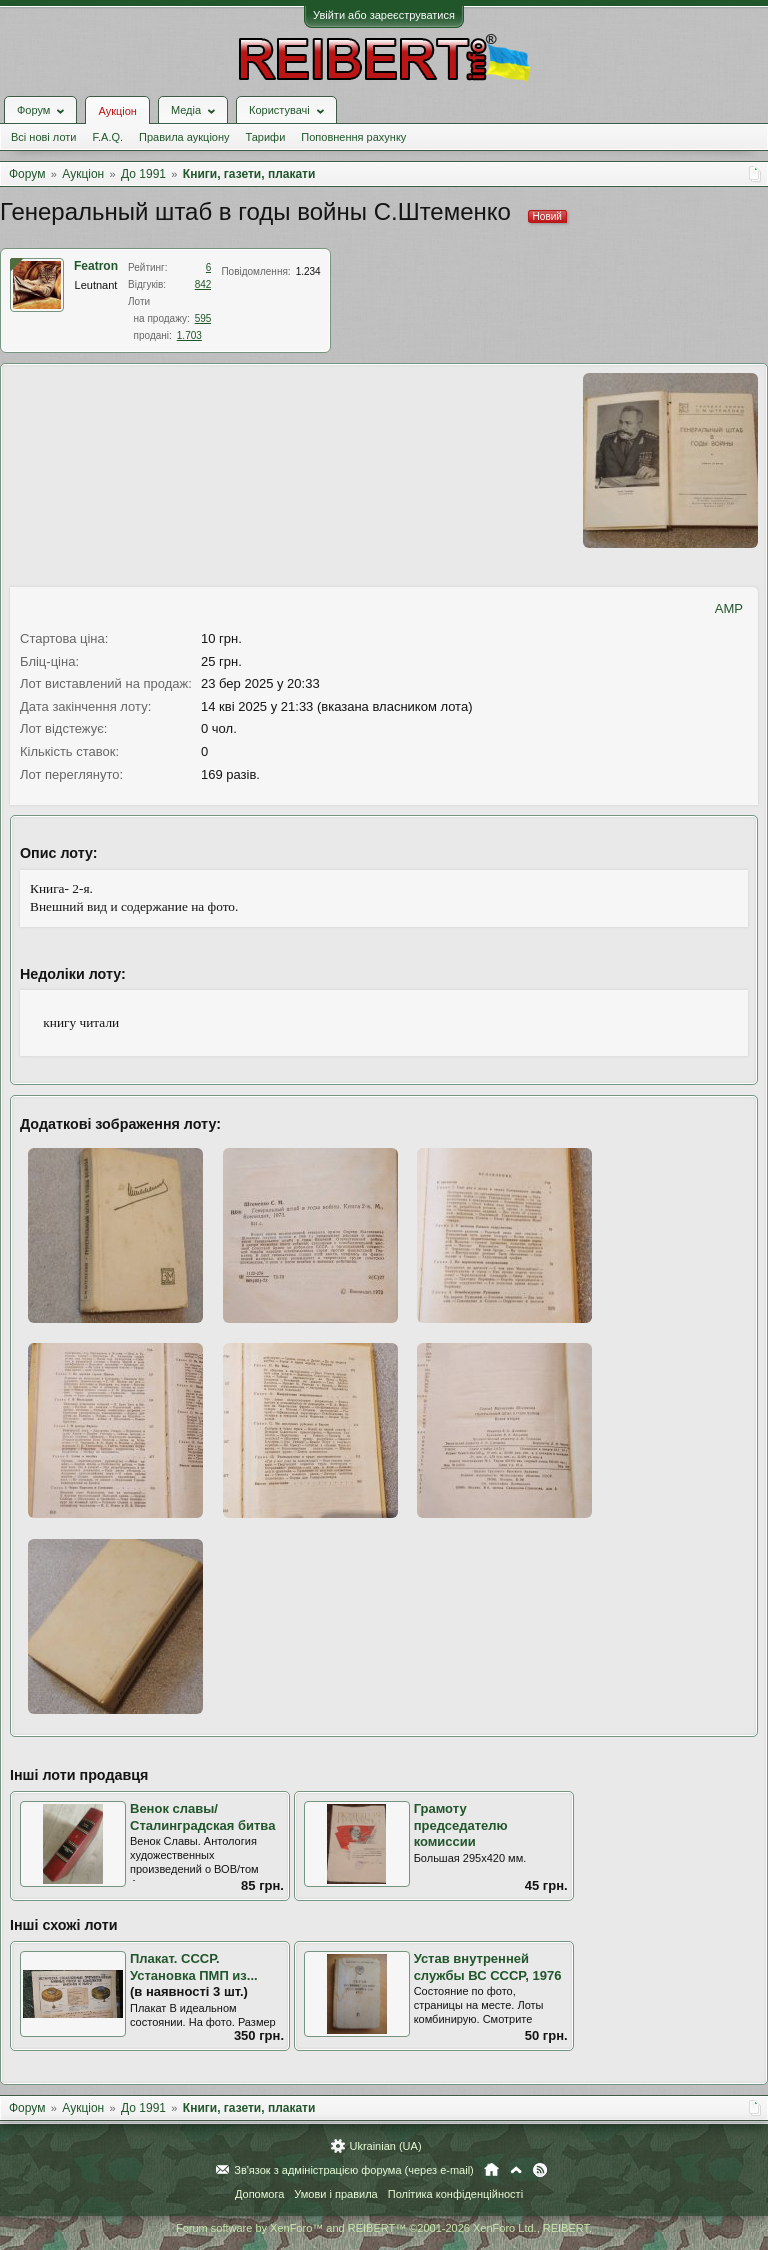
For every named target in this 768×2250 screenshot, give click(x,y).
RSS (540, 2170)
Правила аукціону (184, 137)
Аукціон (117, 111)
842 (203, 284)
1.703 (189, 335)
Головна (491, 2170)
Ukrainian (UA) (385, 2146)
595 (203, 318)
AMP (729, 608)
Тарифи (266, 137)
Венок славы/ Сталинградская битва (202, 1817)
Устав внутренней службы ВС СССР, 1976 (488, 1967)
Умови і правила (335, 2194)
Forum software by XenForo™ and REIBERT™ (384, 2228)
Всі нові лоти (43, 137)
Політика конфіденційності (455, 2194)
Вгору (516, 2170)
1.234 (308, 271)
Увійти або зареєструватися (384, 15)
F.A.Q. (107, 137)
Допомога (259, 2194)
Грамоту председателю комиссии (461, 1825)
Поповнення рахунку (353, 137)
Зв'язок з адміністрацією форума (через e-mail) (354, 2170)
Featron (96, 266)
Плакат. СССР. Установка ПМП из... (194, 1967)
